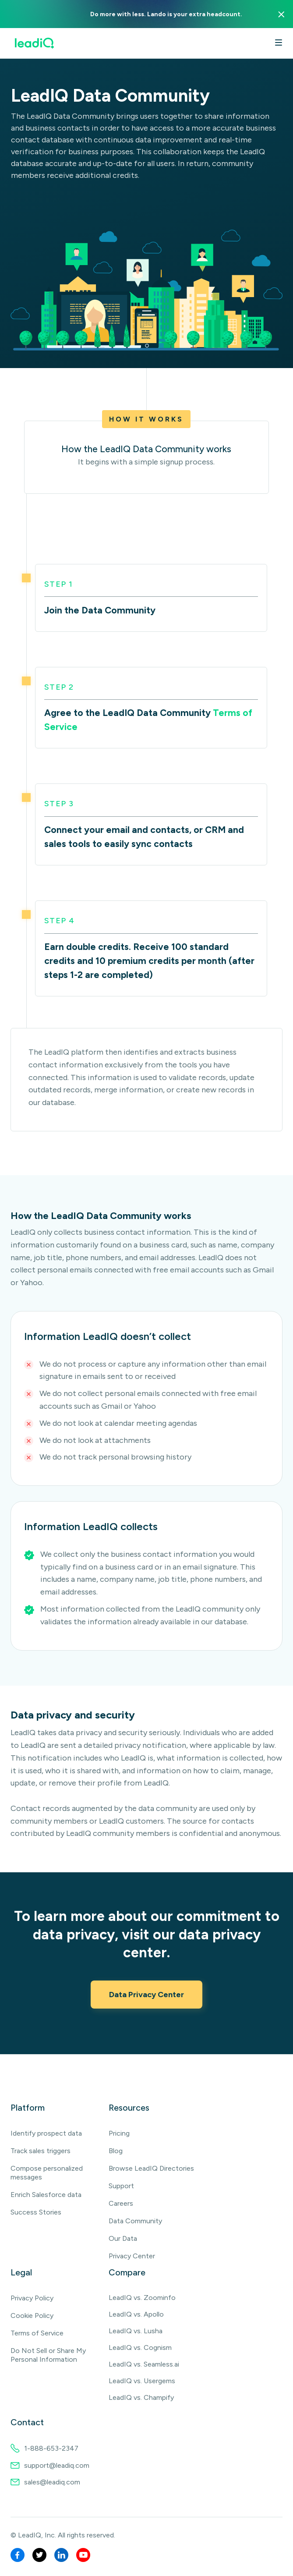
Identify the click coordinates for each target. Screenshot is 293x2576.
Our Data (123, 2238)
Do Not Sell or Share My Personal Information (48, 2354)
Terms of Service (37, 2333)
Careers (121, 2203)
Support (121, 2186)
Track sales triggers (41, 2151)
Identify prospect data (46, 2133)
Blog (116, 2151)
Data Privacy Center (146, 1994)
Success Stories (36, 2212)
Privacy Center (132, 2256)
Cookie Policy (32, 2315)
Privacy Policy (32, 2298)
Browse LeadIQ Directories (151, 2168)
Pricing (119, 2133)
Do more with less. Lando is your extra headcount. (166, 14)
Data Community (135, 2221)
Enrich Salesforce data (46, 2194)
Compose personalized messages (47, 2172)
